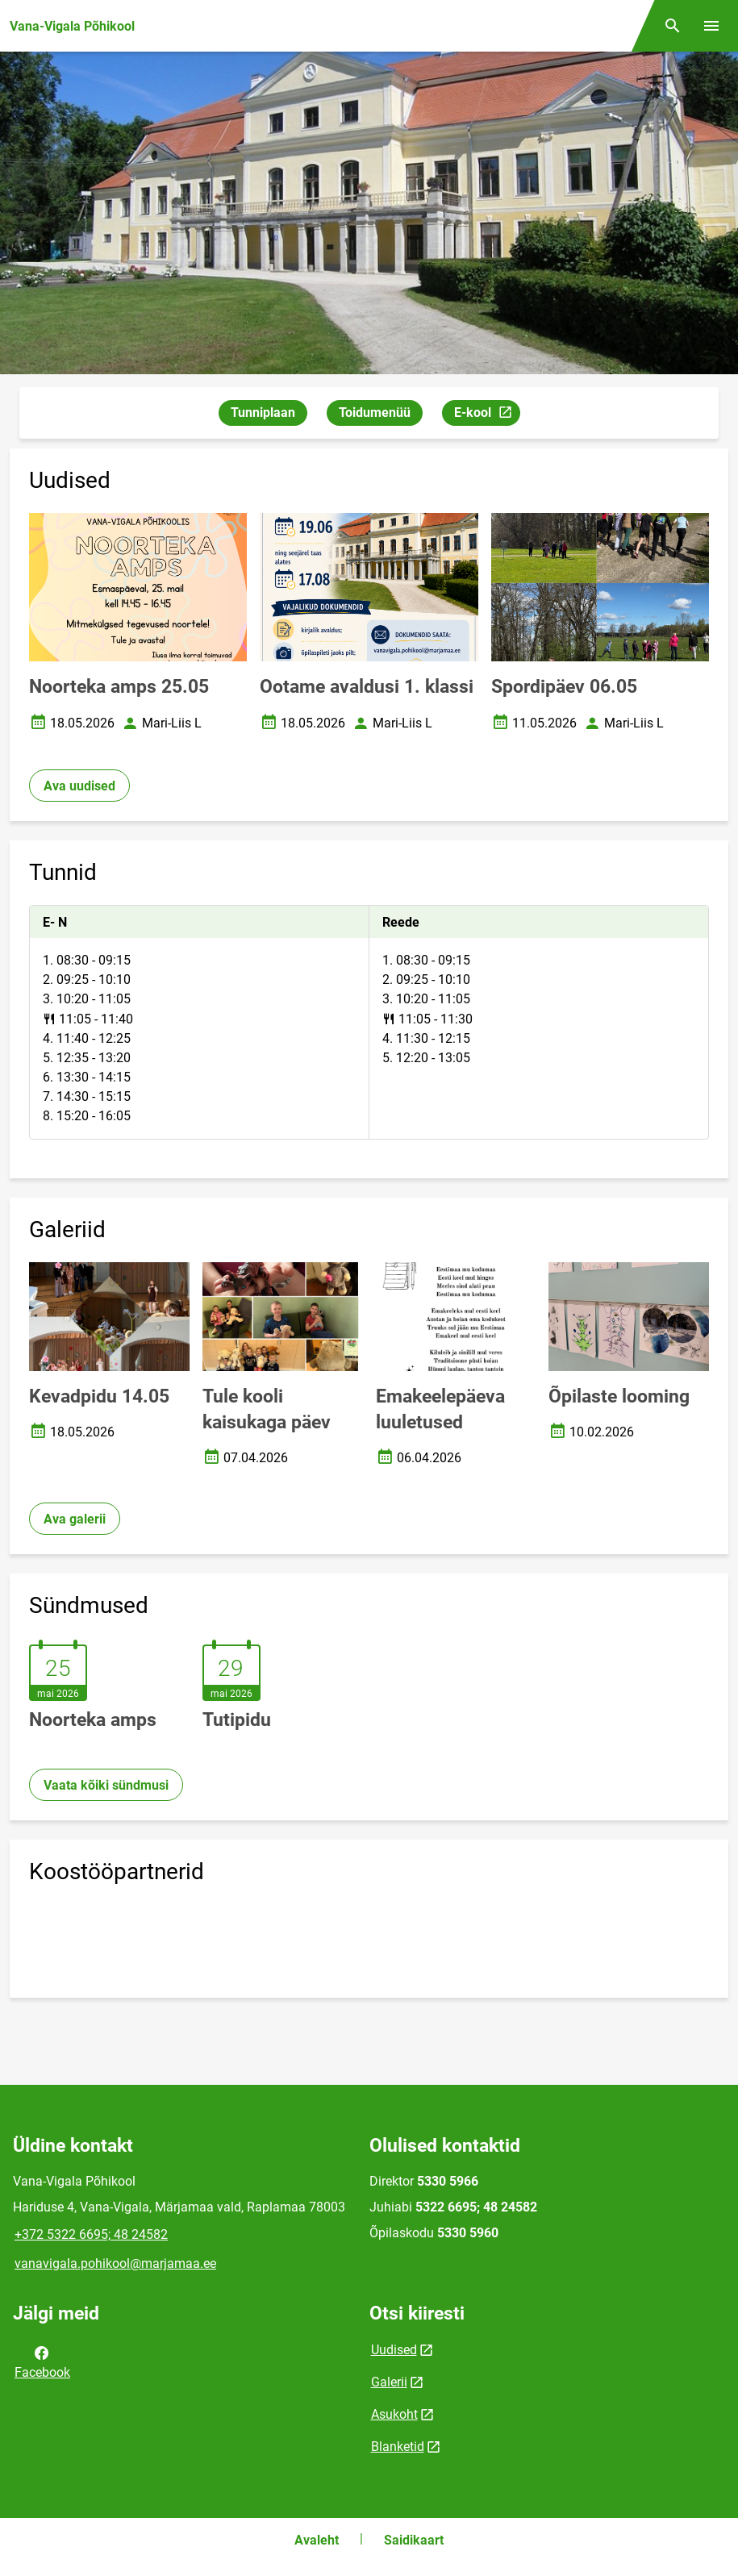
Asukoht (394, 2414)
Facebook (42, 2361)
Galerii (389, 2382)
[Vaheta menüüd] (711, 25)
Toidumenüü (375, 412)
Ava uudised (79, 786)
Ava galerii (75, 1519)
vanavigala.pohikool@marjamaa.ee (115, 2263)
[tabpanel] (369, 1022)
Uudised (394, 2349)
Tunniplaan (263, 412)
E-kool (486, 415)
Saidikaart (414, 2540)
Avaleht (316, 2540)
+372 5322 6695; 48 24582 (91, 2234)
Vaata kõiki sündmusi (106, 1785)
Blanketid (397, 2446)
